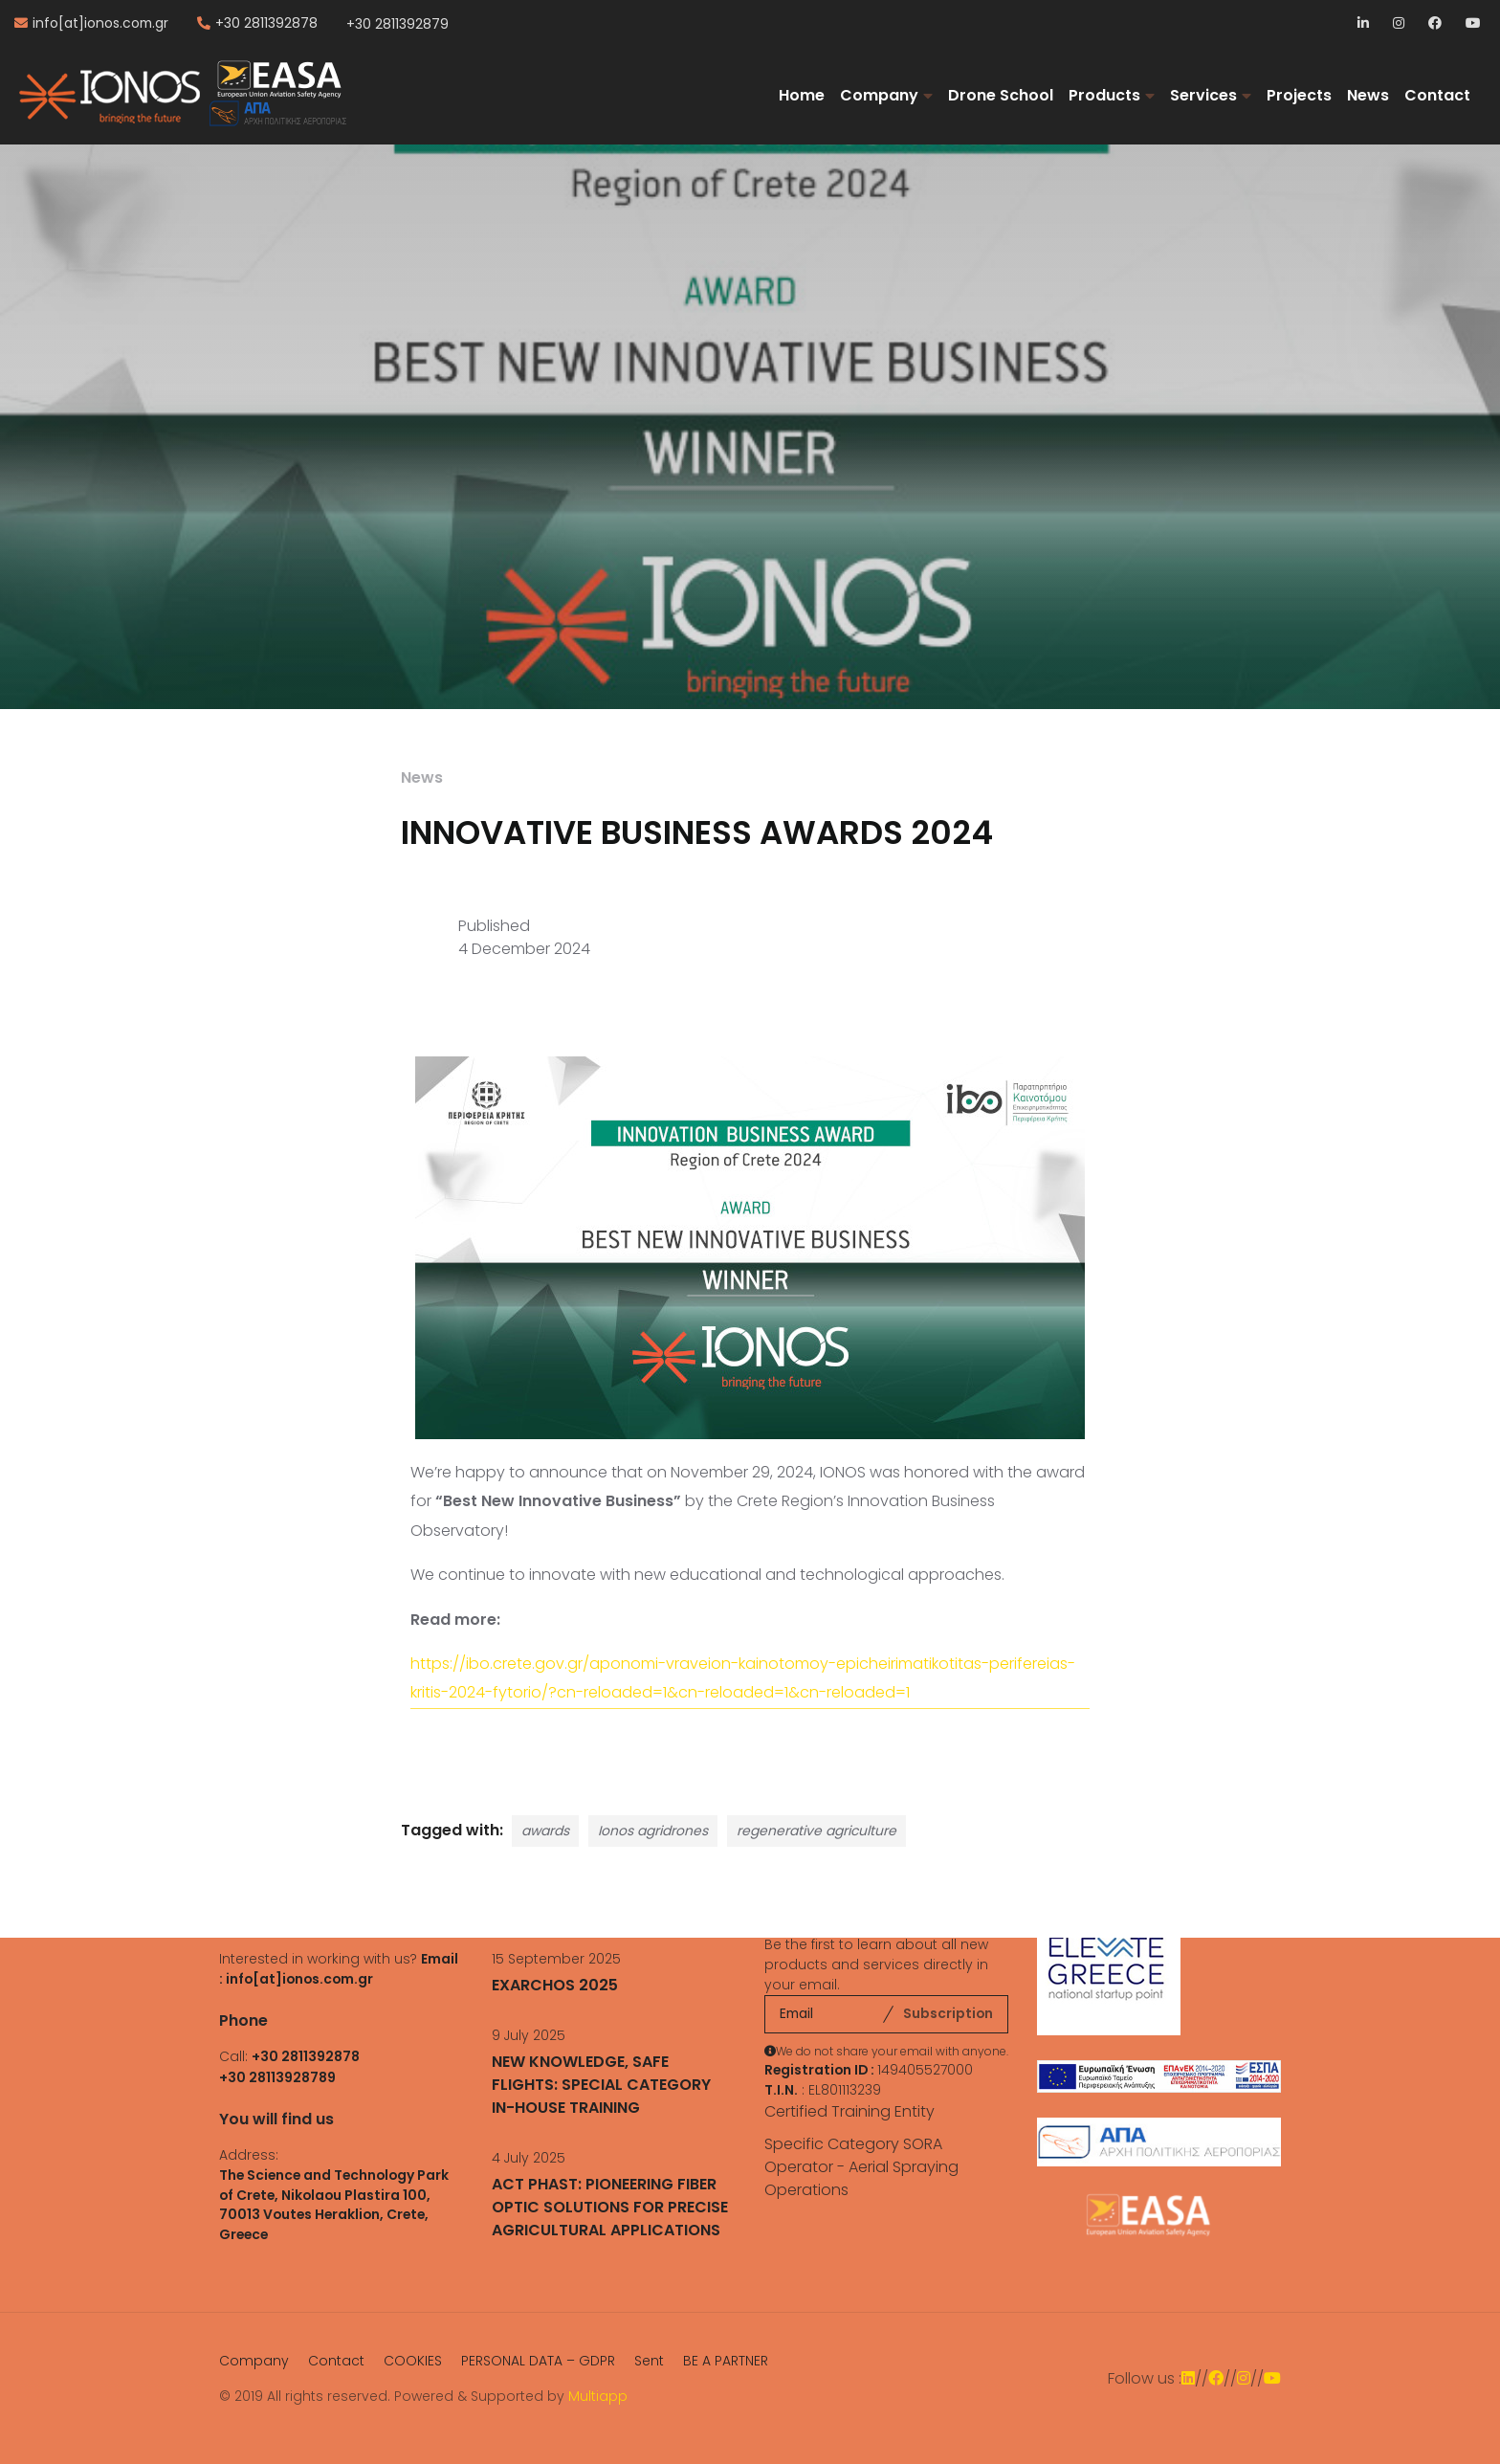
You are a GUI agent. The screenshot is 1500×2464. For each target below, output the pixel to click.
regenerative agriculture (816, 1830)
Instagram (1400, 24)
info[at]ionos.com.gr (100, 24)
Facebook (1435, 24)
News (1368, 95)
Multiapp (598, 2396)
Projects (1299, 95)
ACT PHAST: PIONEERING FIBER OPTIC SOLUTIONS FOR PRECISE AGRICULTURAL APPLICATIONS (610, 2207)
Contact (1437, 95)
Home (802, 95)
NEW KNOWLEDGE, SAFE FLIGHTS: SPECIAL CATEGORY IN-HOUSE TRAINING (601, 2085)
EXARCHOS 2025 (555, 1985)
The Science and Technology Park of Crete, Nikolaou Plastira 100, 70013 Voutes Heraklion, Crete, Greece (334, 2205)
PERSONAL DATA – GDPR (538, 2360)
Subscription (948, 2013)
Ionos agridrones (653, 1830)
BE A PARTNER (725, 2360)
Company (879, 95)
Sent (649, 2360)
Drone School (1000, 95)
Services (1203, 95)
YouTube (1473, 24)
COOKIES (413, 2360)
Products (1104, 95)
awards (545, 1830)
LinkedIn (1364, 24)
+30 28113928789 (277, 2077)
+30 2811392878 (266, 24)
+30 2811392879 (397, 23)
